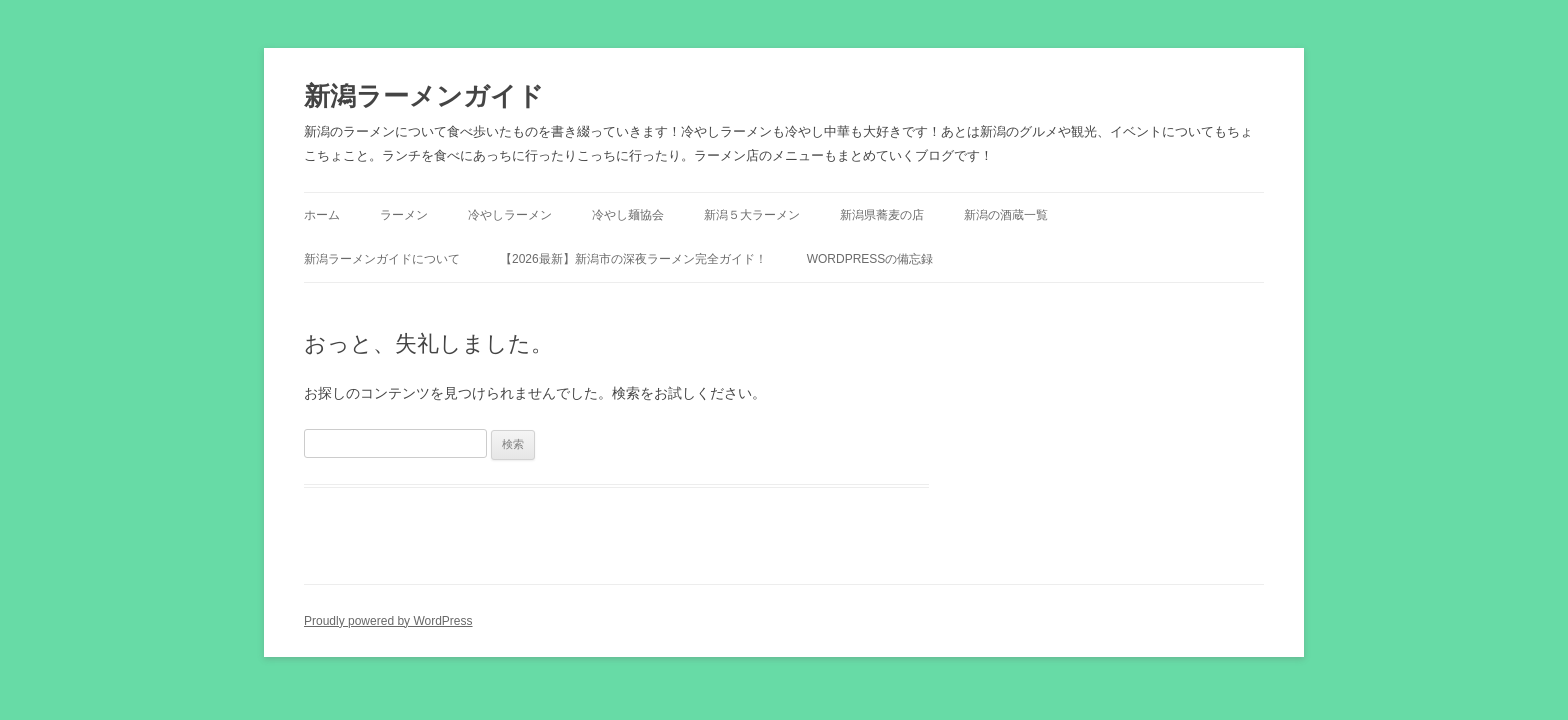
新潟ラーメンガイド (424, 96)
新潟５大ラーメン (752, 215)
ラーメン (404, 215)
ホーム (322, 215)
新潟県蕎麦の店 (882, 215)
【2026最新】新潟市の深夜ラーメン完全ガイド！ (633, 259)
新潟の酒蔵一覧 (1006, 215)
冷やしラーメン (510, 215)
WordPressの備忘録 (870, 259)
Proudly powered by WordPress (388, 621)
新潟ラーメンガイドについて (382, 259)
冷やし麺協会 (628, 215)
